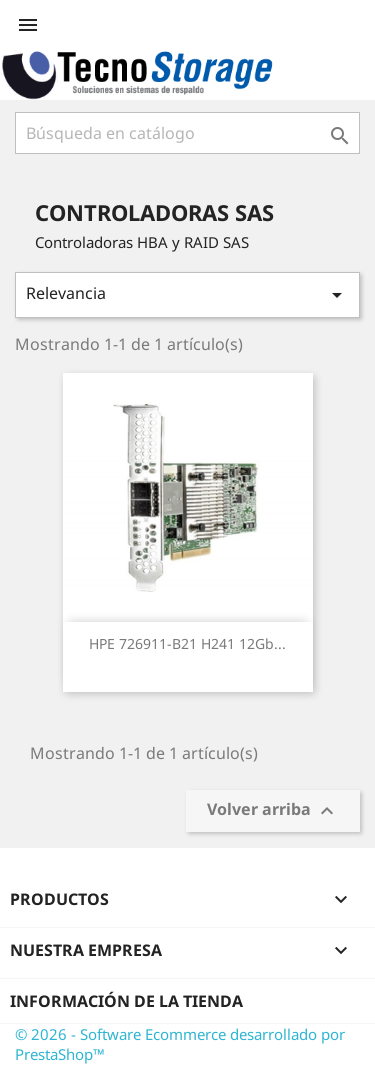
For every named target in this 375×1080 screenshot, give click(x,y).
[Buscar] (187, 133)
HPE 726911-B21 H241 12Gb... (187, 643)
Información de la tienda (126, 1001)
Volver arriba (273, 811)
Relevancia (187, 294)
